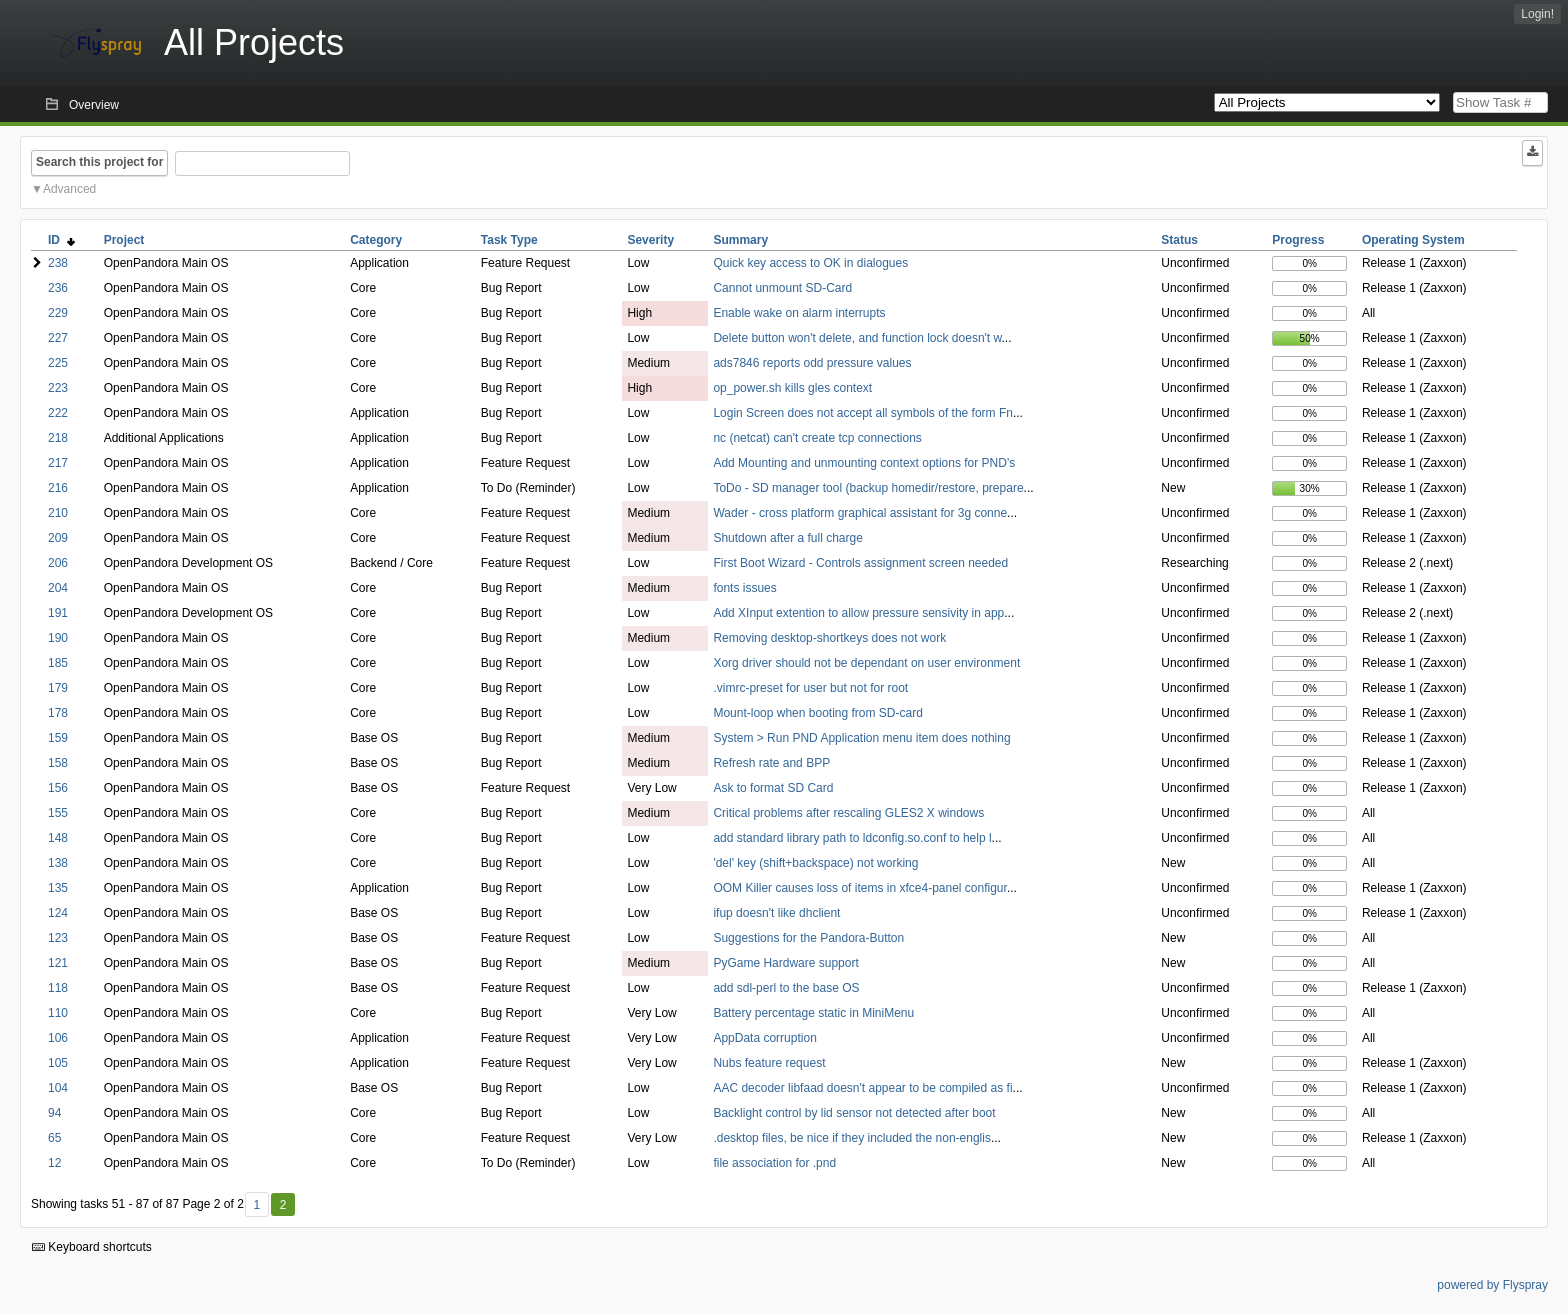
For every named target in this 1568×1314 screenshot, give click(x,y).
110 (58, 1013)
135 (58, 888)
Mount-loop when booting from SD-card (817, 713)
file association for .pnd (774, 1163)
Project (124, 240)
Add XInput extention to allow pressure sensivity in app (858, 613)
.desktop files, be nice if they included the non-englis (852, 1138)
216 (58, 488)
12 (54, 1163)
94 (54, 1113)
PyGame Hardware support (785, 963)
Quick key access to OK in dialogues (810, 263)
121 (58, 963)
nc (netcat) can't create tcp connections (817, 438)
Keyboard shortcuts (92, 1247)
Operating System (1413, 240)
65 (54, 1138)
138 (58, 863)
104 (58, 1088)
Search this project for (99, 162)
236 (58, 288)
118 (58, 988)
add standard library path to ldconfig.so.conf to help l (852, 838)
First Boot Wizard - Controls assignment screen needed (860, 563)
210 (58, 513)
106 (58, 1038)
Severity (650, 240)
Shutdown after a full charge (787, 538)
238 (58, 263)
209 (58, 538)
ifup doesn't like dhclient (776, 913)
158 (58, 763)
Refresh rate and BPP (771, 763)
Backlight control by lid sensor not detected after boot (854, 1113)
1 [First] (256, 1205)
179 (58, 688)
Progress (1298, 240)
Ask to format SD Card (773, 788)
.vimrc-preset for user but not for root (810, 688)
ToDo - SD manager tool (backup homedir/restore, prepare (868, 488)
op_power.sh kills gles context (792, 388)
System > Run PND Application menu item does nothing (861, 738)
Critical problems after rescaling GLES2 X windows (848, 813)
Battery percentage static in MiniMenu (813, 1013)
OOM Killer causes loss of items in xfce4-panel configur (859, 888)
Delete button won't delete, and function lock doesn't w (857, 338)
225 (58, 363)
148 (58, 838)
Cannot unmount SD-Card (782, 288)
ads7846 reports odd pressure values (812, 363)
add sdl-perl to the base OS (786, 988)
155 (58, 813)
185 (58, 663)
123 (58, 938)
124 (58, 913)
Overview (94, 105)
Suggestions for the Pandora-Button (808, 938)
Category (376, 240)
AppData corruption (764, 1038)
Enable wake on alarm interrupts (799, 313)
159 (58, 738)
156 (58, 788)
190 (58, 638)
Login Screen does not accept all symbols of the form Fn (863, 413)
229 (58, 313)
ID (61, 240)
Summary (740, 240)
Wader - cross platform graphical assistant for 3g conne (860, 513)
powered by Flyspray (1492, 1285)
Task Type (509, 240)
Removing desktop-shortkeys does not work (829, 638)
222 (58, 413)
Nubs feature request (769, 1063)
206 (58, 563)
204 (58, 588)
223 (58, 388)
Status (1179, 240)
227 (58, 338)
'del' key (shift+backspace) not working (815, 863)
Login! (1537, 14)
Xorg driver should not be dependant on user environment (866, 663)
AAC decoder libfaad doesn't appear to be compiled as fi (862, 1088)
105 (58, 1063)
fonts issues (744, 588)
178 (58, 713)
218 (58, 438)
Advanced (69, 189)
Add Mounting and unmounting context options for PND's (864, 463)
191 (58, 613)
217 (58, 463)
